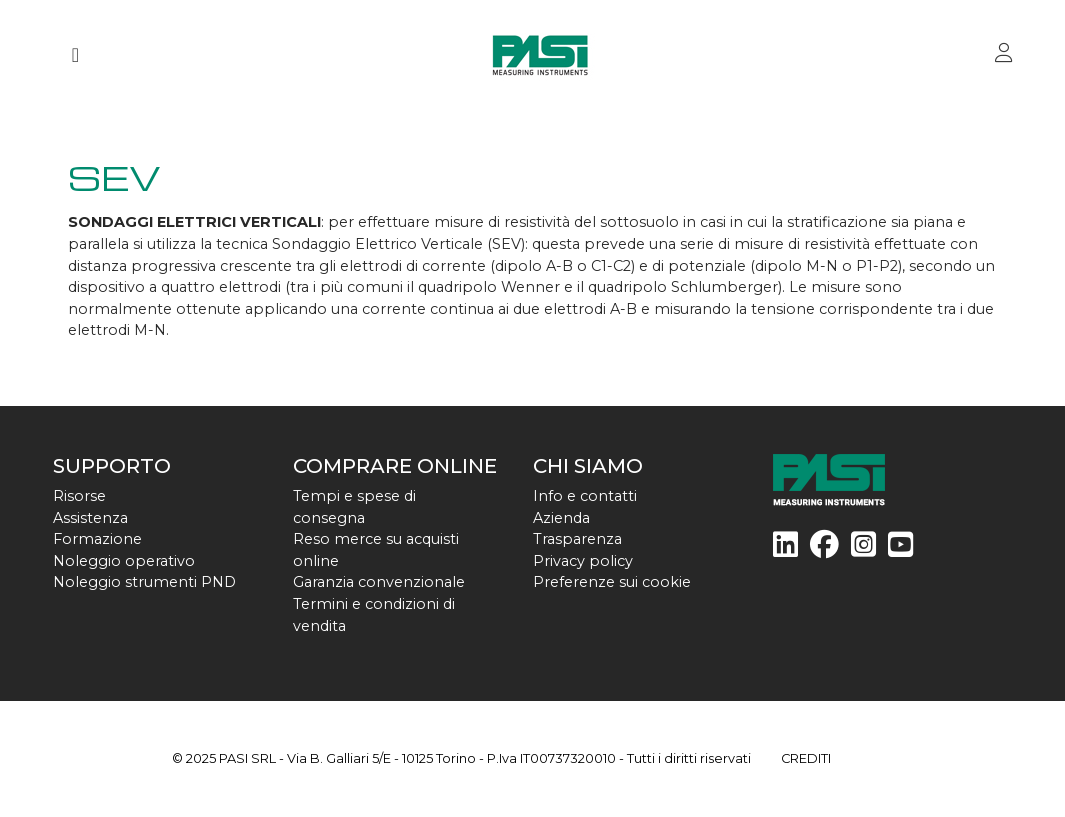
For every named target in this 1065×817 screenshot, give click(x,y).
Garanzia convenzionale (379, 582)
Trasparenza (577, 539)
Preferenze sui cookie (612, 582)
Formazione (97, 539)
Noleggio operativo (124, 561)
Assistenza (90, 518)
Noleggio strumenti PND (144, 582)
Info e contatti (585, 496)
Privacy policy (583, 561)
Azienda (561, 518)
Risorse (79, 496)
